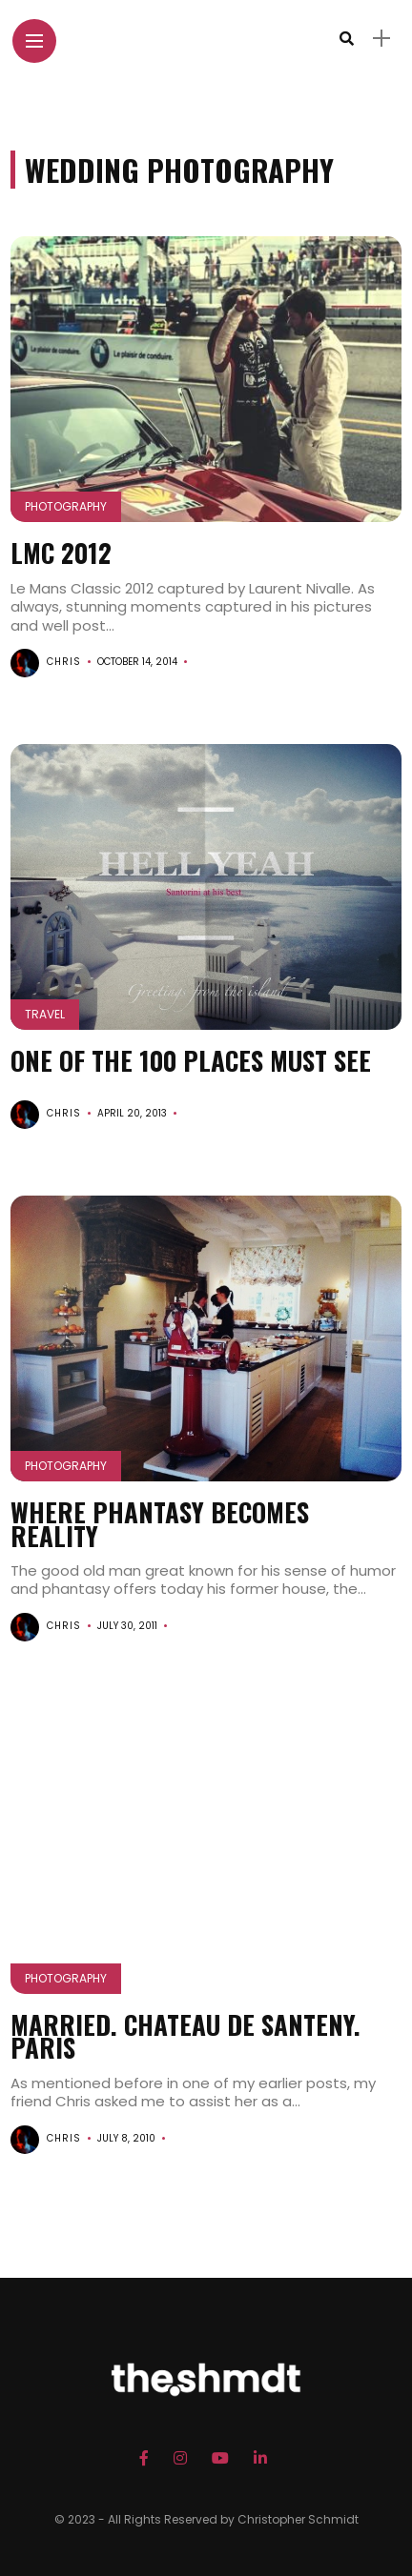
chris (64, 661)
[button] (206, 379)
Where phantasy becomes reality (159, 1523)
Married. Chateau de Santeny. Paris (185, 2035)
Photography (66, 506)
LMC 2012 (61, 552)
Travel (45, 1014)
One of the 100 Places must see (190, 1060)
